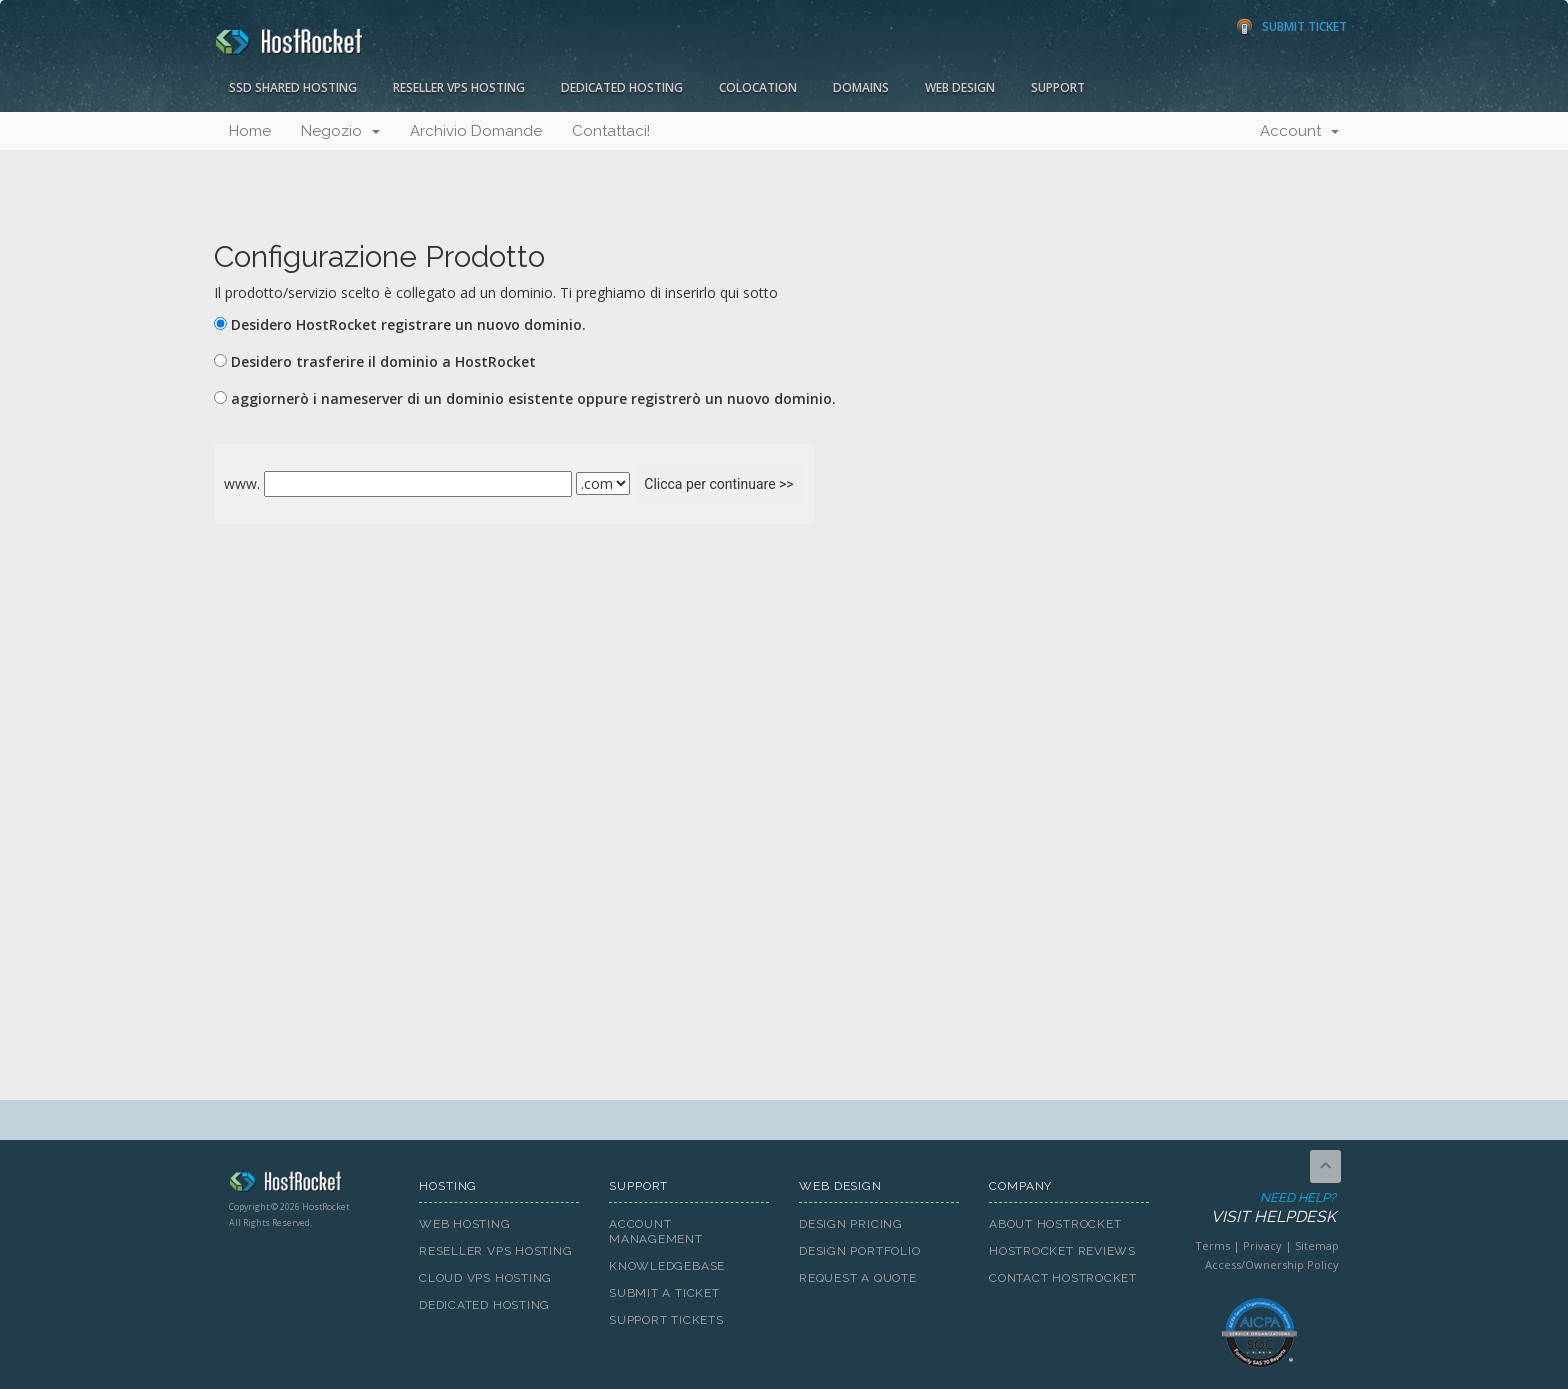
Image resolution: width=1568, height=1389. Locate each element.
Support (1058, 87)
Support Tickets (666, 1320)
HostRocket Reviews (1062, 1251)
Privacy (1262, 1245)
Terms (1212, 1245)
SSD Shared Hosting (293, 87)
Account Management (656, 1231)
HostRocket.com (309, 1185)
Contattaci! (611, 131)
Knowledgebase (667, 1266)
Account (1299, 131)
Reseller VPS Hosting (459, 87)
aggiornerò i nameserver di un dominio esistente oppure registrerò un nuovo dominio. (533, 398)
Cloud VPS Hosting (485, 1278)
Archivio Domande (476, 131)
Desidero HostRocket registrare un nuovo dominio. (408, 324)
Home (250, 131)
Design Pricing (851, 1224)
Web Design (960, 87)
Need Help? (1257, 1208)
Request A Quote (858, 1278)
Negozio (340, 131)
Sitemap (1317, 1245)
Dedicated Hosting (622, 87)
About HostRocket (1055, 1224)
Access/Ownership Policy (1272, 1264)
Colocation (758, 87)
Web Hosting (465, 1224)
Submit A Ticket (664, 1293)
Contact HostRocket (1063, 1278)
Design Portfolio (859, 1251)
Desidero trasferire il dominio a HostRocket (383, 361)
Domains (861, 87)
